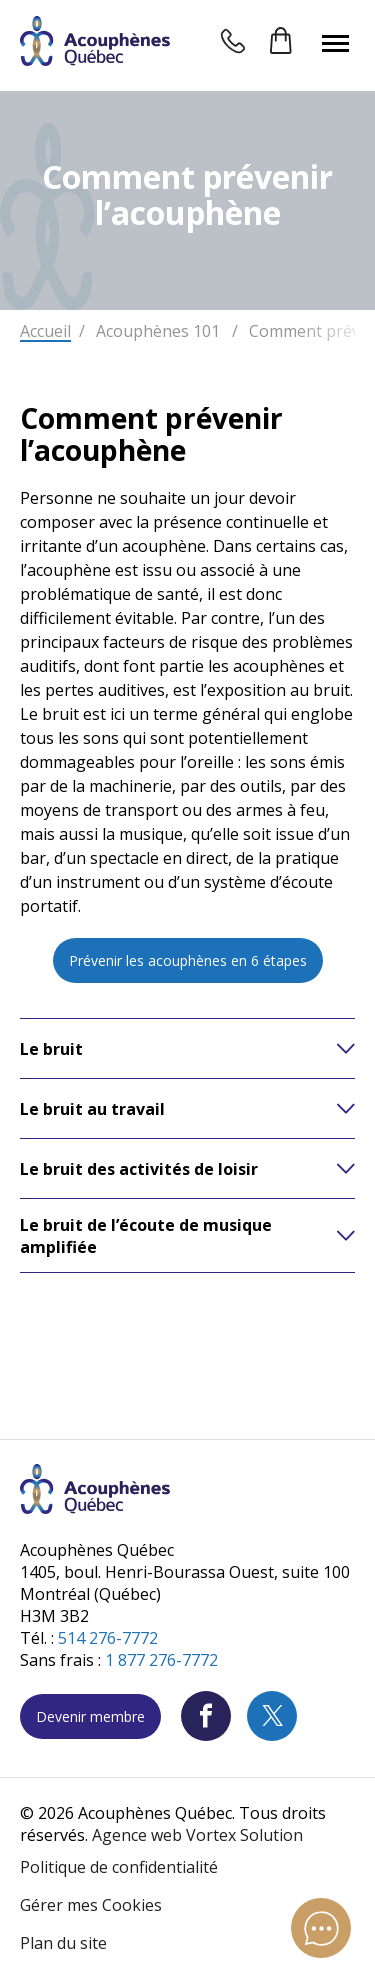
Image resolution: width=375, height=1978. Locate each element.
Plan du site (63, 1943)
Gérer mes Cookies (91, 1905)
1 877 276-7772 (161, 1660)
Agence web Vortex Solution (197, 1835)
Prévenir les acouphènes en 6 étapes (188, 960)
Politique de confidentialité (119, 1867)
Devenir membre (90, 1716)
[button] (335, 43)
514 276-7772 (108, 1638)
